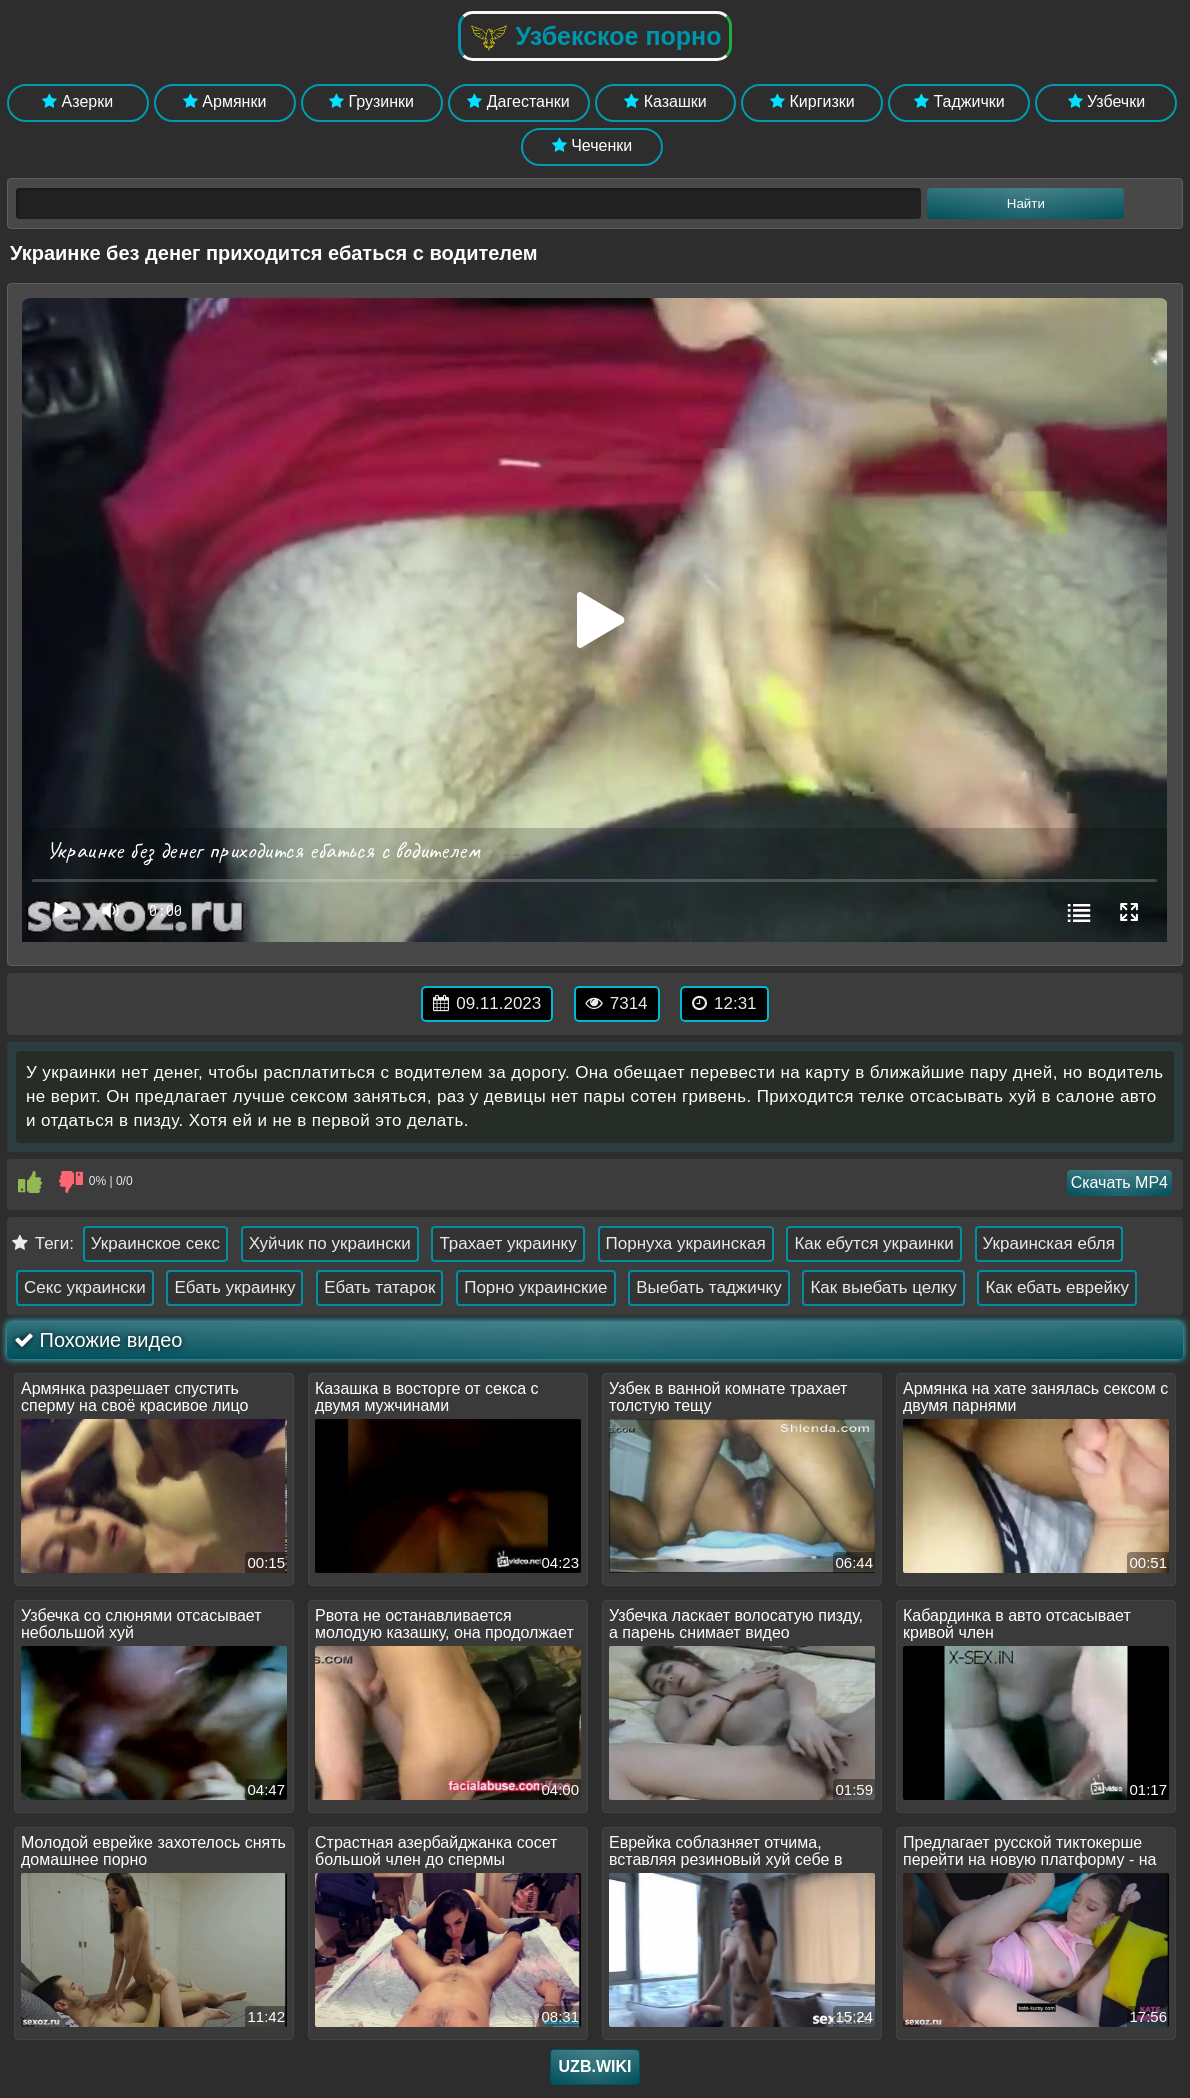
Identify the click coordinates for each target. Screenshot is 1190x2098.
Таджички (959, 101)
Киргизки (812, 101)
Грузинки (371, 101)
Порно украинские (535, 1287)
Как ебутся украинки (873, 1243)
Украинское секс (155, 1243)
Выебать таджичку (708, 1287)
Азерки (77, 101)
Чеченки (592, 145)
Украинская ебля (1049, 1243)
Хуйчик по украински (330, 1243)
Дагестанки (518, 101)
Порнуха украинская (686, 1243)
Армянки (224, 101)
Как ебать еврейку (1057, 1287)
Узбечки (1107, 101)
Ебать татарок (379, 1287)
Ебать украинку (234, 1287)
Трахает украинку (507, 1243)
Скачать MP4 (1119, 1182)
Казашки (665, 101)
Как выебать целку (883, 1287)
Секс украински (85, 1287)
